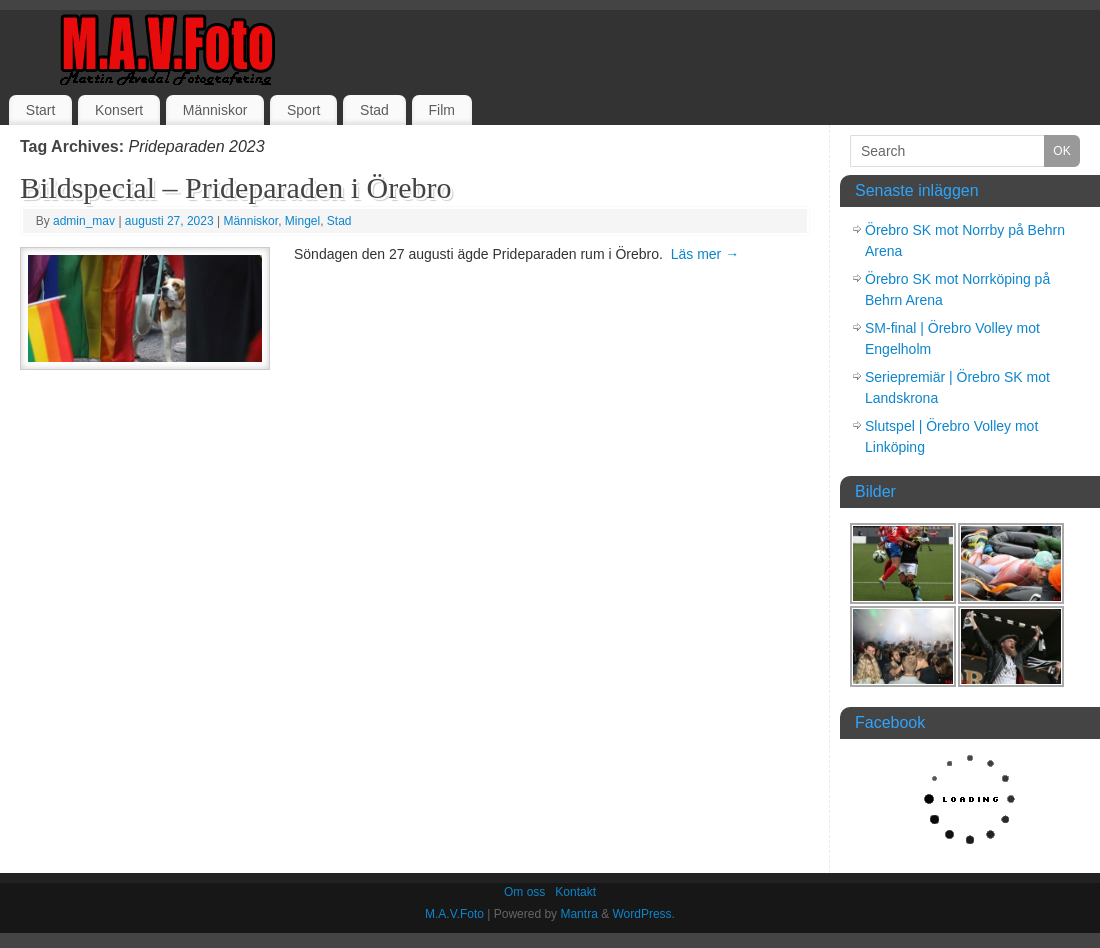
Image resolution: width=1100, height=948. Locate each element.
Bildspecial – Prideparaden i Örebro (236, 187)
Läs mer (705, 254)
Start (41, 110)
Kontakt (575, 892)
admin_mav (84, 221)
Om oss (524, 892)
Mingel (302, 221)
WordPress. (643, 914)
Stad (374, 110)
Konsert (119, 110)
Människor (215, 110)
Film (441, 110)
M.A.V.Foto (454, 914)
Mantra (578, 914)
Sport (303, 110)
